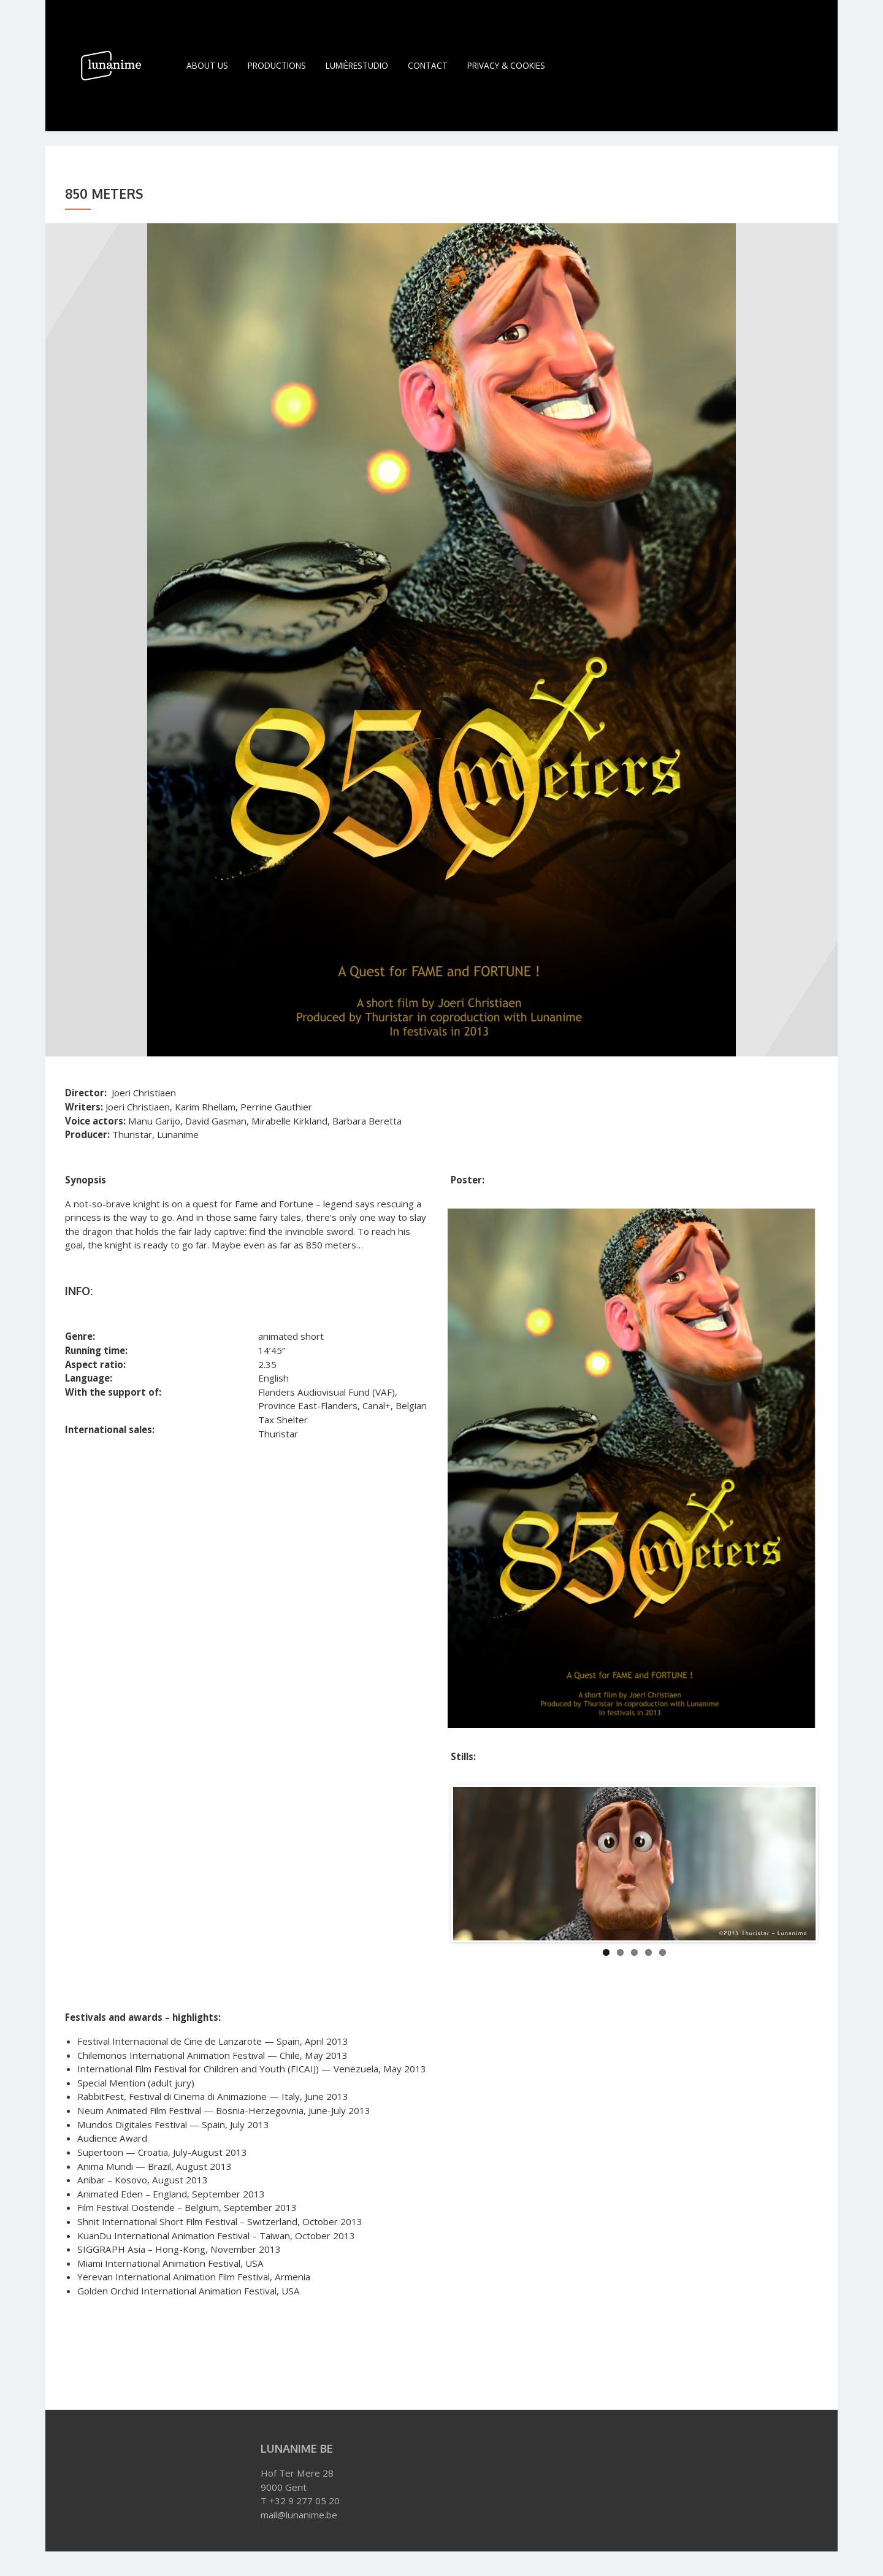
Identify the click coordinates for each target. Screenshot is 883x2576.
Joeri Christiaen (150, 2364)
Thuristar (211, 2364)
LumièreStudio (357, 65)
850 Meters (104, 193)
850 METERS (87, 2364)
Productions (277, 65)
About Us (207, 65)
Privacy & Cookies (506, 65)
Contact (428, 65)
